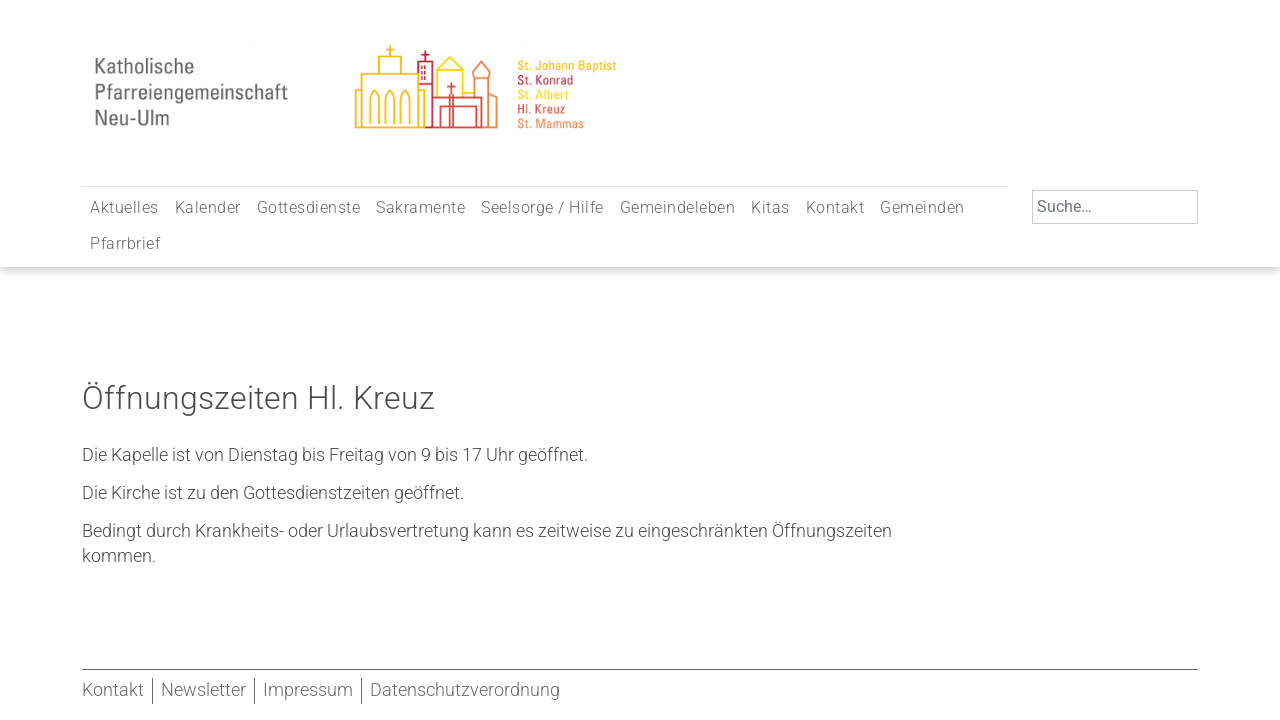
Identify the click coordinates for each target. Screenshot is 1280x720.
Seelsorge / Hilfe (542, 207)
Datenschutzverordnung (465, 690)
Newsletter (203, 690)
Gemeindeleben (678, 207)
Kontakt (835, 207)
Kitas (770, 207)
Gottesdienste (309, 207)
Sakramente (420, 207)
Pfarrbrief (125, 243)
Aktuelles (124, 207)
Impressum (308, 690)
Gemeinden (922, 207)
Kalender (208, 207)
